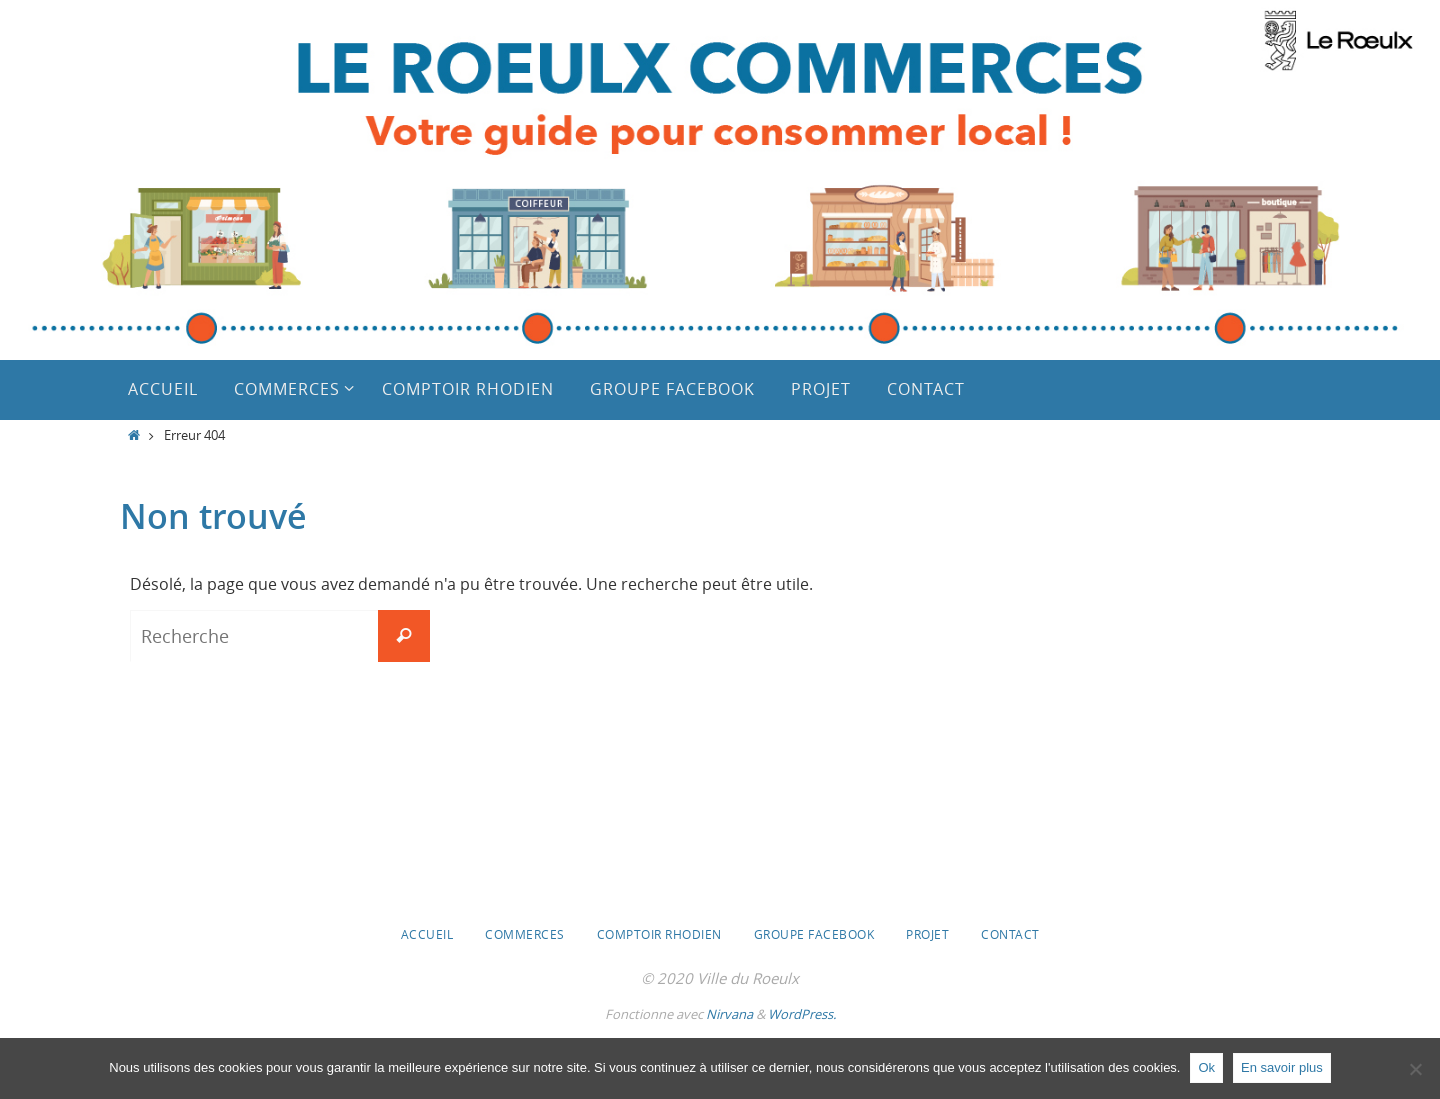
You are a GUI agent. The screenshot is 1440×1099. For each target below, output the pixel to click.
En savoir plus (1282, 1067)
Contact (1010, 934)
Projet (927, 934)
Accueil (427, 934)
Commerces (525, 934)
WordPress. (802, 1014)
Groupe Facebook (814, 934)
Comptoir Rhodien (659, 934)
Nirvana (729, 1014)
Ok (1206, 1067)
